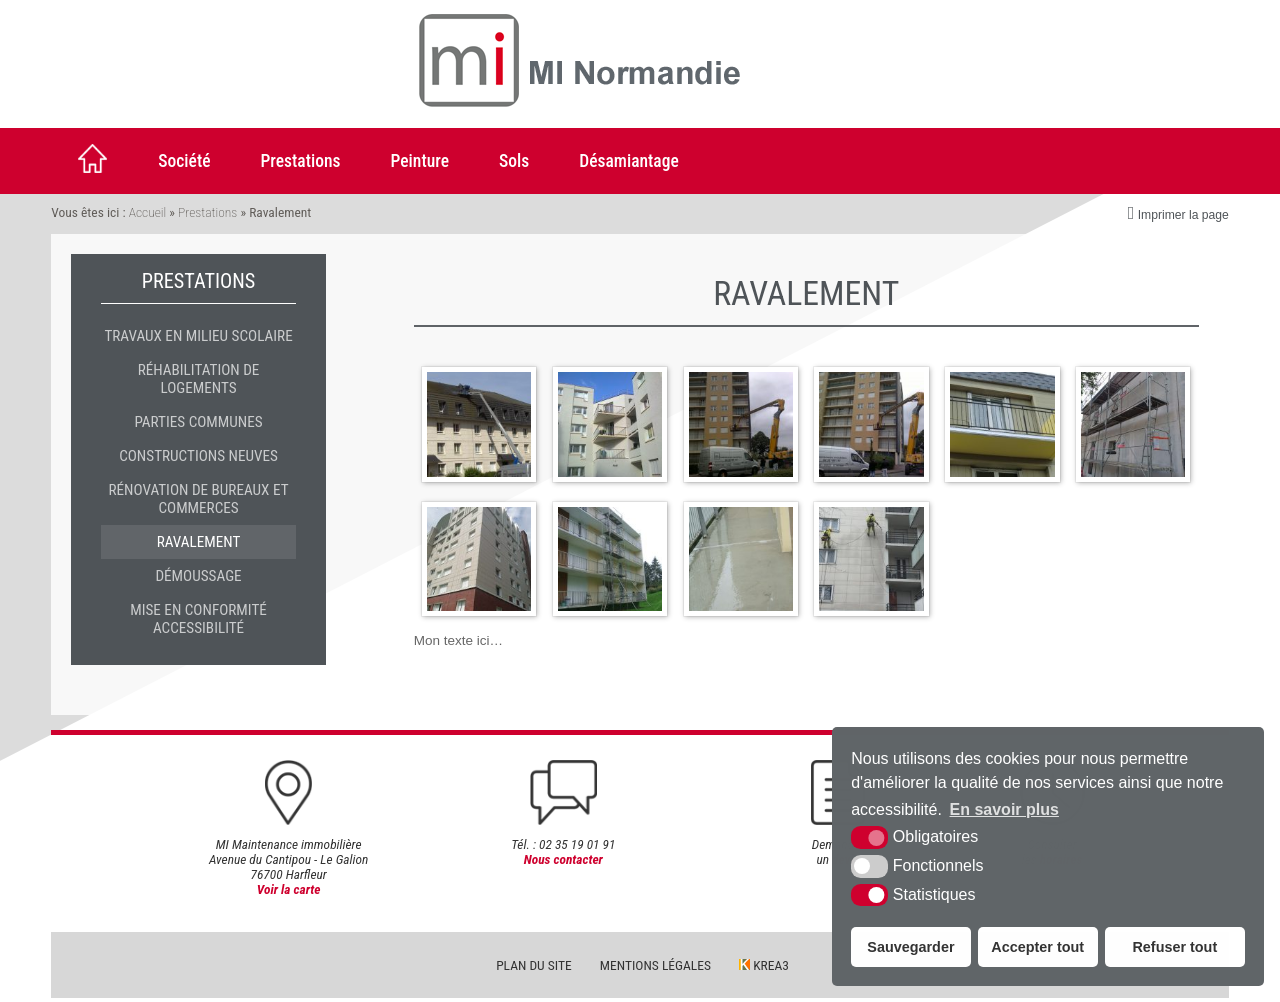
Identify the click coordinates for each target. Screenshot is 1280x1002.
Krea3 (764, 969)
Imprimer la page (1178, 213)
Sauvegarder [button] (910, 947)
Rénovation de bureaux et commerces (199, 499)
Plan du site (534, 969)
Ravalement (199, 542)
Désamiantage (628, 161)
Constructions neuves (198, 456)
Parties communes (198, 422)
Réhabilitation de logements (199, 379)
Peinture (420, 161)
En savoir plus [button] (1004, 809)
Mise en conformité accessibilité (198, 619)
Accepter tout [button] (1037, 947)
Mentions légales (655, 969)
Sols (514, 161)
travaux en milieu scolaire (198, 336)
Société (184, 161)
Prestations (300, 161)
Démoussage (198, 576)
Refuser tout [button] (1174, 947)
